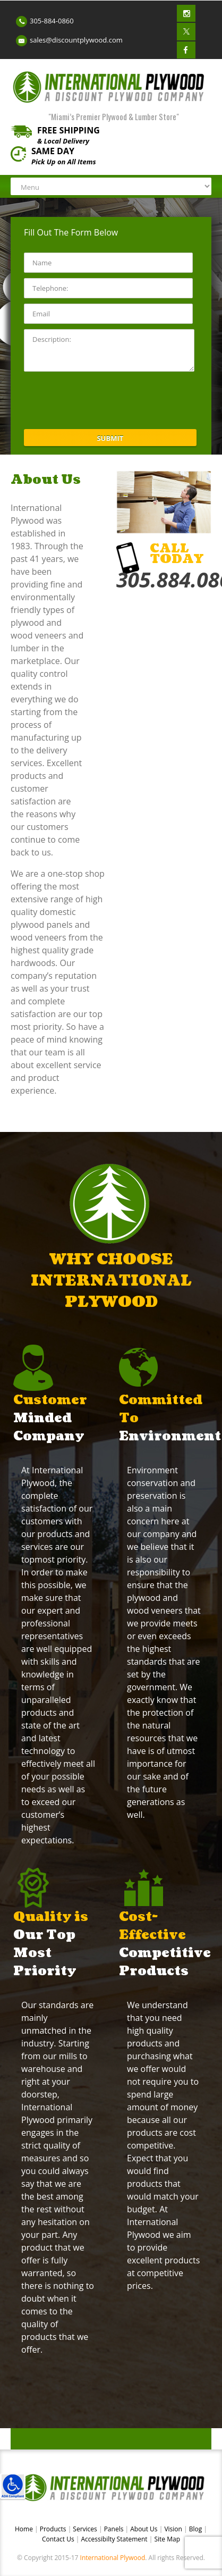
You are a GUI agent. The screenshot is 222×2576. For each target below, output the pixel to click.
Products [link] (54, 2528)
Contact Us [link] (59, 2539)
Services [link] (86, 2528)
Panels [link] (114, 2528)
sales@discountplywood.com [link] (76, 40)
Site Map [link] (167, 2539)
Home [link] (25, 2528)
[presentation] (104, 400)
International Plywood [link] (113, 2557)
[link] (12, 2486)
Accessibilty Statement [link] (114, 2539)
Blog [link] (196, 2528)
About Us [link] (144, 2528)
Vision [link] (174, 2528)
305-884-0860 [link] (52, 21)
